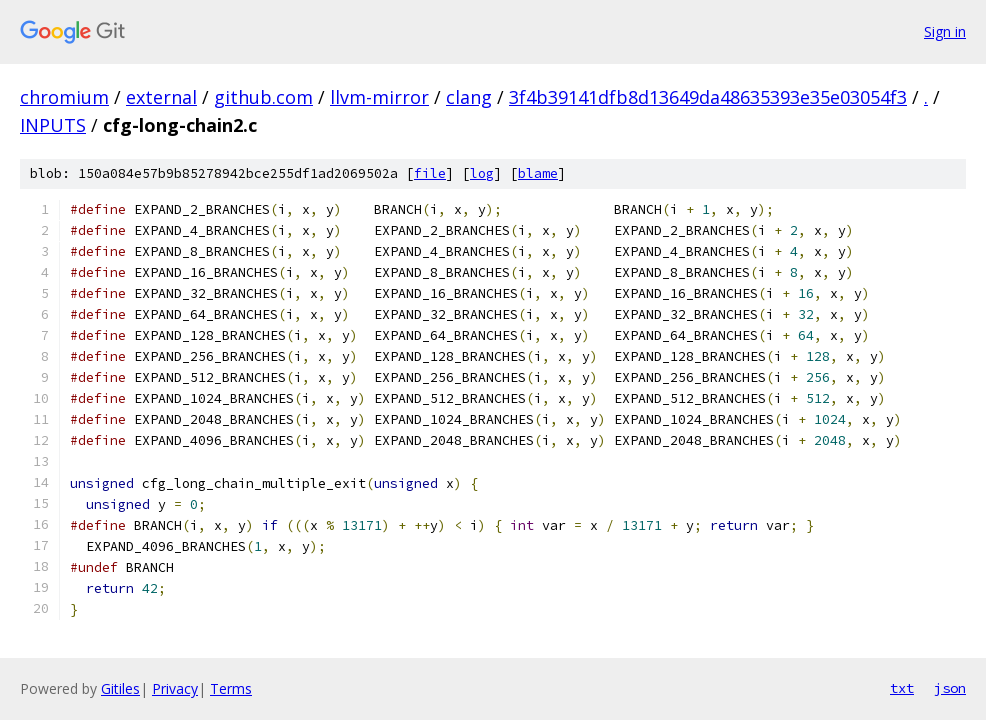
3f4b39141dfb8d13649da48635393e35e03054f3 (708, 97)
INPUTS (53, 125)
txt (902, 688)
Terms (231, 688)
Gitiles (120, 688)
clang (469, 97)
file (430, 173)
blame (538, 173)
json (950, 688)
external (161, 97)
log (482, 173)
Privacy (175, 688)
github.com (263, 97)
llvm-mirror (379, 97)
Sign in (945, 31)
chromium (64, 97)
